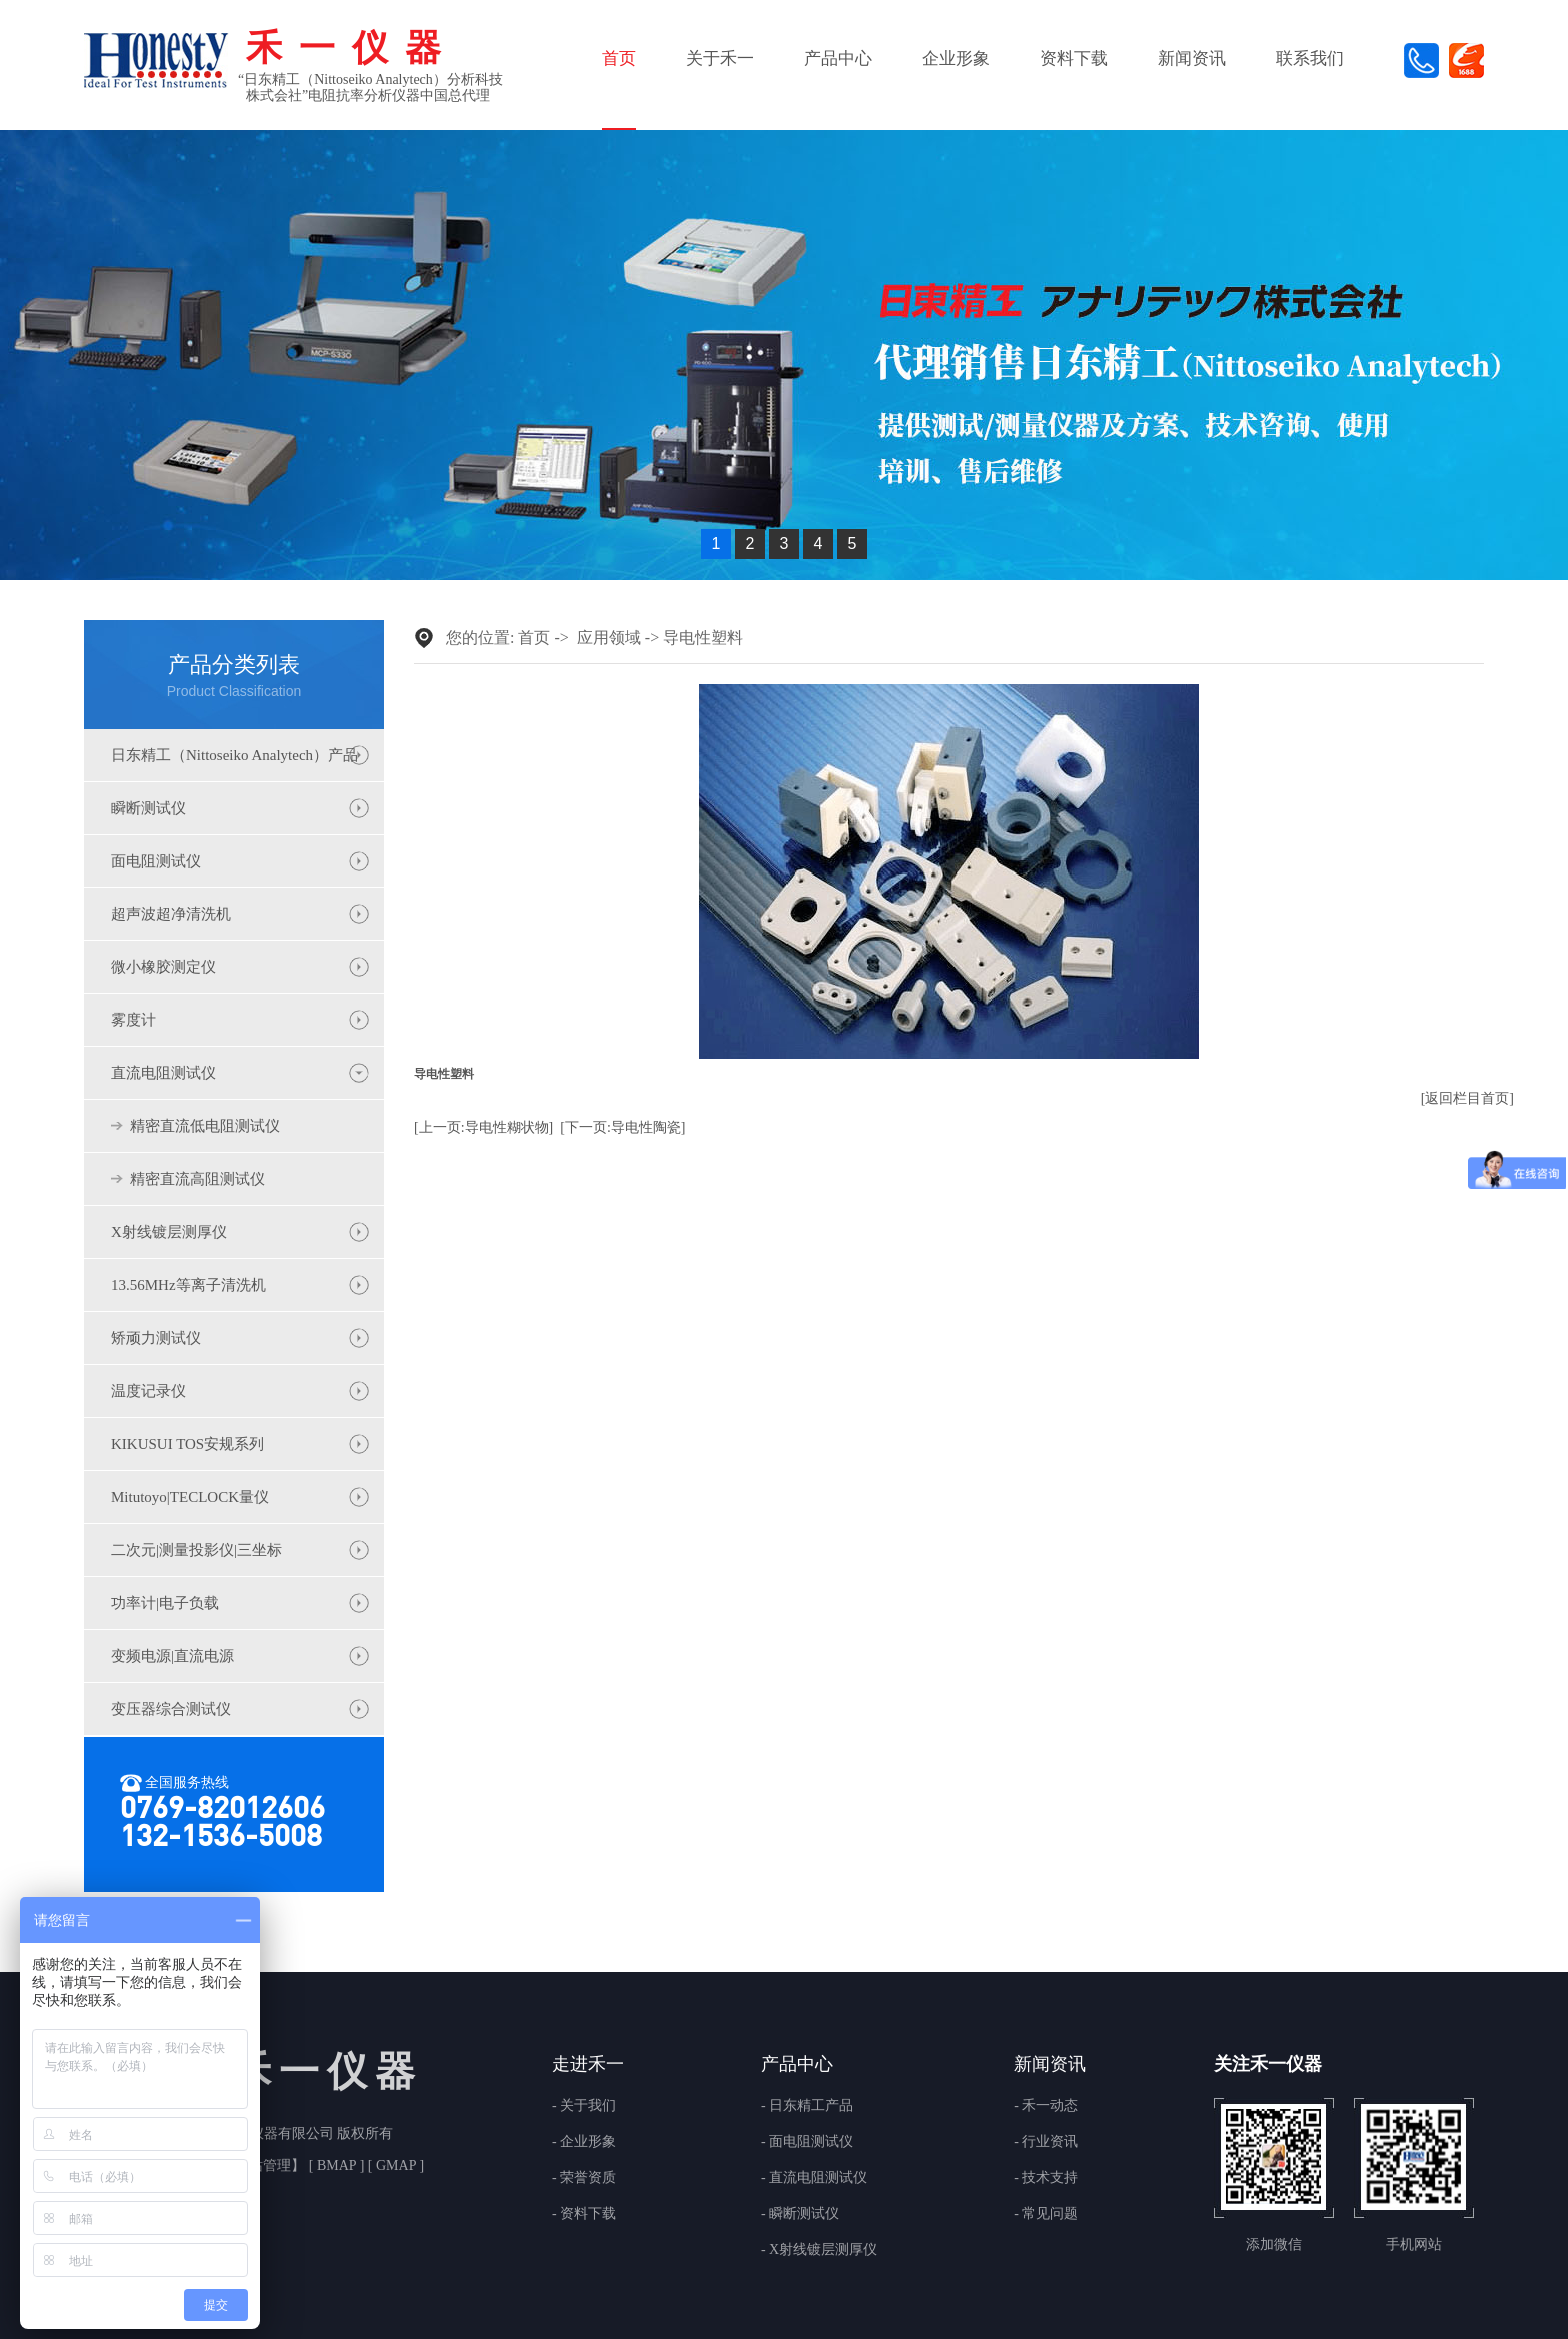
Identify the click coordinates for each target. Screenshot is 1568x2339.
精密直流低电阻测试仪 (205, 1126)
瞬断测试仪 (148, 808)
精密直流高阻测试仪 (197, 1179)
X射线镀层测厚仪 (169, 1232)
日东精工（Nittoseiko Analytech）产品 (234, 755)
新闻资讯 (1192, 58)
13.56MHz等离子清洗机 (188, 1285)
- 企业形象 (584, 2142)
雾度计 (133, 1020)
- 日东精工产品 (807, 2106)
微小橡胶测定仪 (163, 967)
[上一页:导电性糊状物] (483, 1127)
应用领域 (609, 637)
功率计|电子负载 (165, 1603)
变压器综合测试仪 (171, 1709)
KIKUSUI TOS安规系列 (187, 1444)
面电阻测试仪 (156, 861)
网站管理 (263, 2165)
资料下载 (1074, 58)
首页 (619, 58)
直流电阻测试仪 (163, 1073)
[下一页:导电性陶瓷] (622, 1127)
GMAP (395, 2165)
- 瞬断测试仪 (800, 2214)
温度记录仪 (148, 1391)
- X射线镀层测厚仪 (819, 2250)
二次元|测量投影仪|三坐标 (196, 1550)
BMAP (336, 2165)
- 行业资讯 (1046, 2142)
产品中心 (838, 58)
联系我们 (1310, 58)
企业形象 (956, 58)
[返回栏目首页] (1467, 1098)
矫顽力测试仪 (156, 1338)
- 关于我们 (584, 2106)
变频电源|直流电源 (172, 1656)
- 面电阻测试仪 (807, 2142)
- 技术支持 (1046, 2178)
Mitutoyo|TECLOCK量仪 (190, 1497)
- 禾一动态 (1046, 2106)
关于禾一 (720, 58)
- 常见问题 (1046, 2214)
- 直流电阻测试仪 (814, 2178)
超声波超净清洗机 (171, 914)
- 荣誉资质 (584, 2178)
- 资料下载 (584, 2214)
